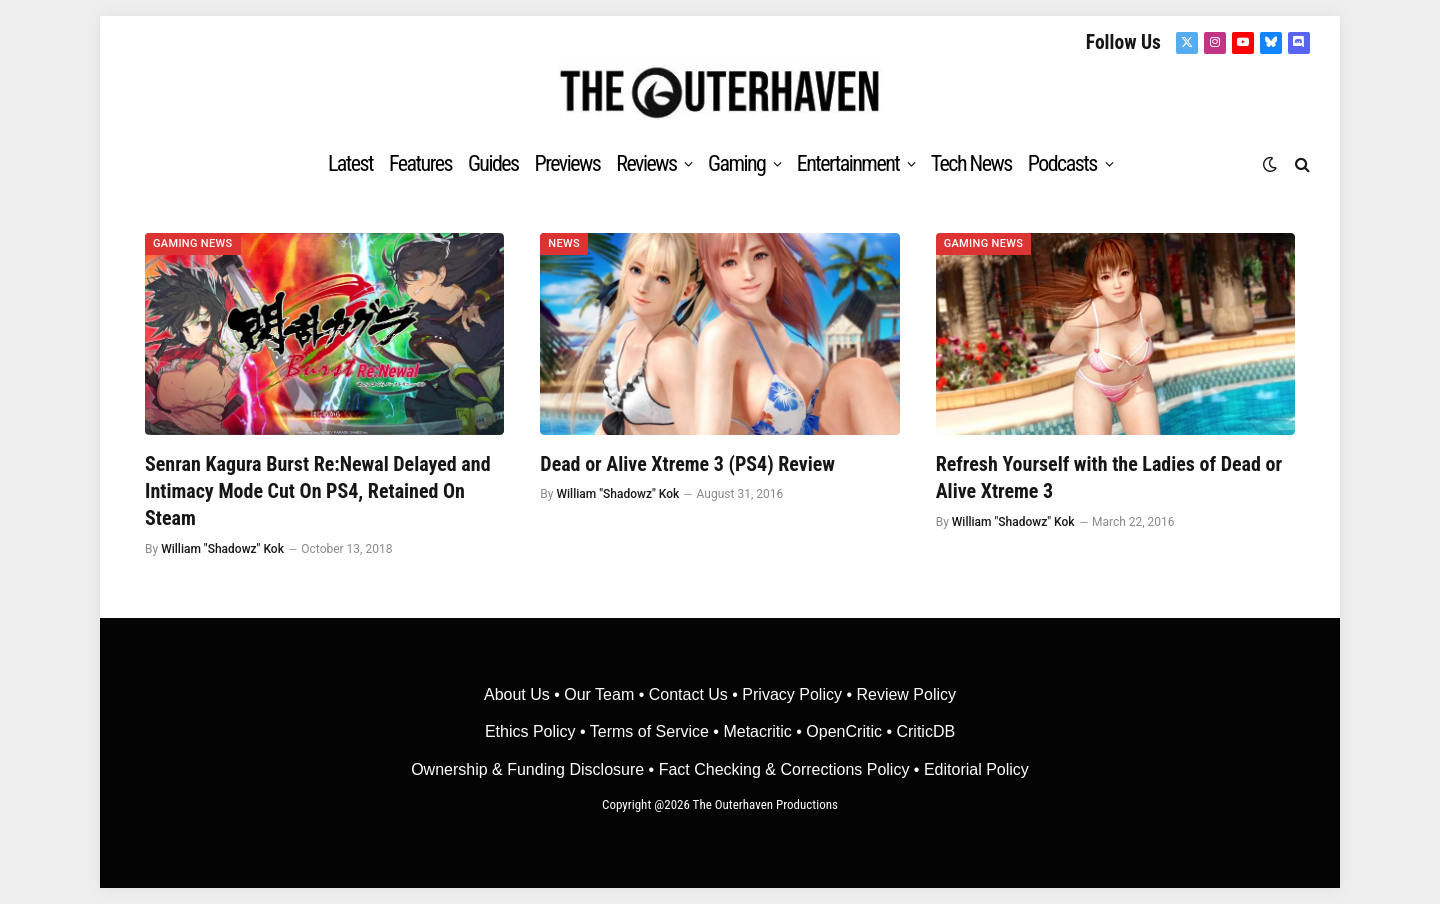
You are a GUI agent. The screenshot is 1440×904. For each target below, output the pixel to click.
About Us (519, 694)
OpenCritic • (851, 731)
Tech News (971, 163)
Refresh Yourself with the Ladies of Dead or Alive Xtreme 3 (1109, 477)
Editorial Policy (976, 769)
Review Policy (906, 694)
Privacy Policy (792, 694)
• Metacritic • (757, 731)
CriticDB (925, 731)
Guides (493, 163)
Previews (568, 163)
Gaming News (193, 243)
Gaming (736, 163)
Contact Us (688, 694)
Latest (350, 163)
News (564, 243)
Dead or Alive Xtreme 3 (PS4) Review (687, 464)
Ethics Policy (532, 731)
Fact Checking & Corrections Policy (784, 769)
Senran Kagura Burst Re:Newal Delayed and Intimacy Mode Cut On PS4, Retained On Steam (318, 491)
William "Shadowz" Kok (222, 549)
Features (420, 163)
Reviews (646, 163)
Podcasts (1062, 163)
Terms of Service (649, 731)
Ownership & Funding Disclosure (529, 769)
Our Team (599, 694)
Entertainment (848, 163)
